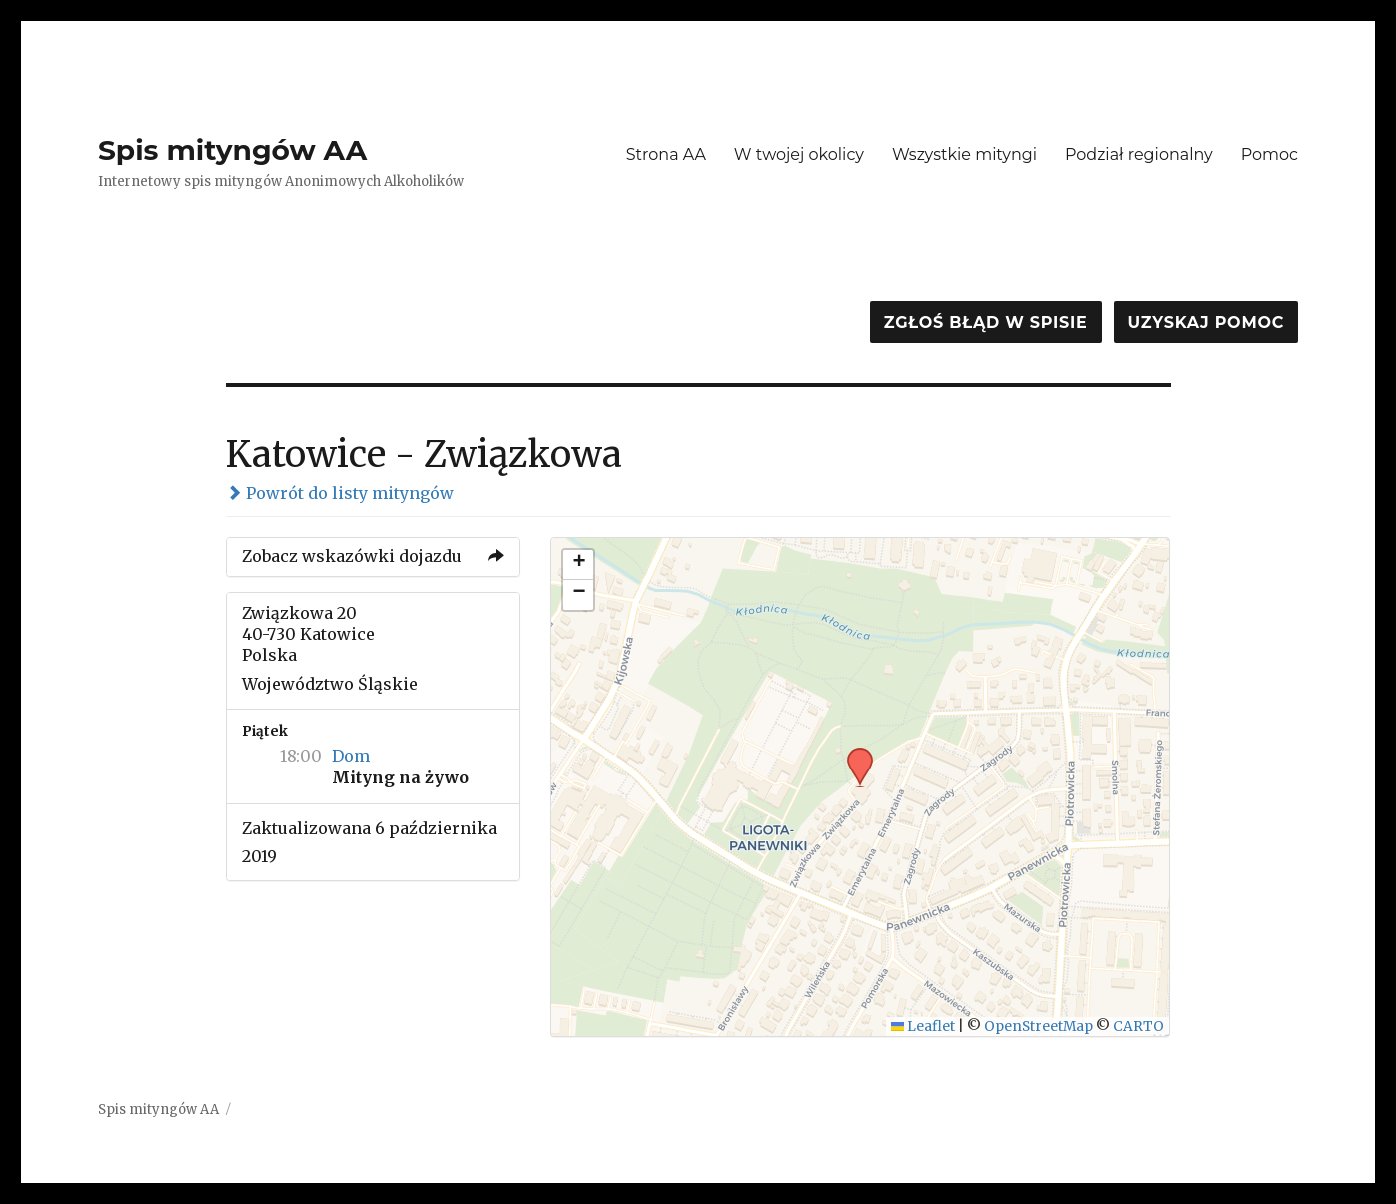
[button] (853, 754)
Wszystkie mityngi (964, 154)
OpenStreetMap (1038, 1026)
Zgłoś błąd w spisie (986, 322)
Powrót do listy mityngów (340, 493)
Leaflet (923, 1026)
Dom (351, 756)
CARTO (1138, 1026)
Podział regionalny (1139, 154)
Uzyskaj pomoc (1206, 322)
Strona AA (666, 154)
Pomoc (1269, 154)
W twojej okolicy (799, 154)
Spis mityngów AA (232, 150)
